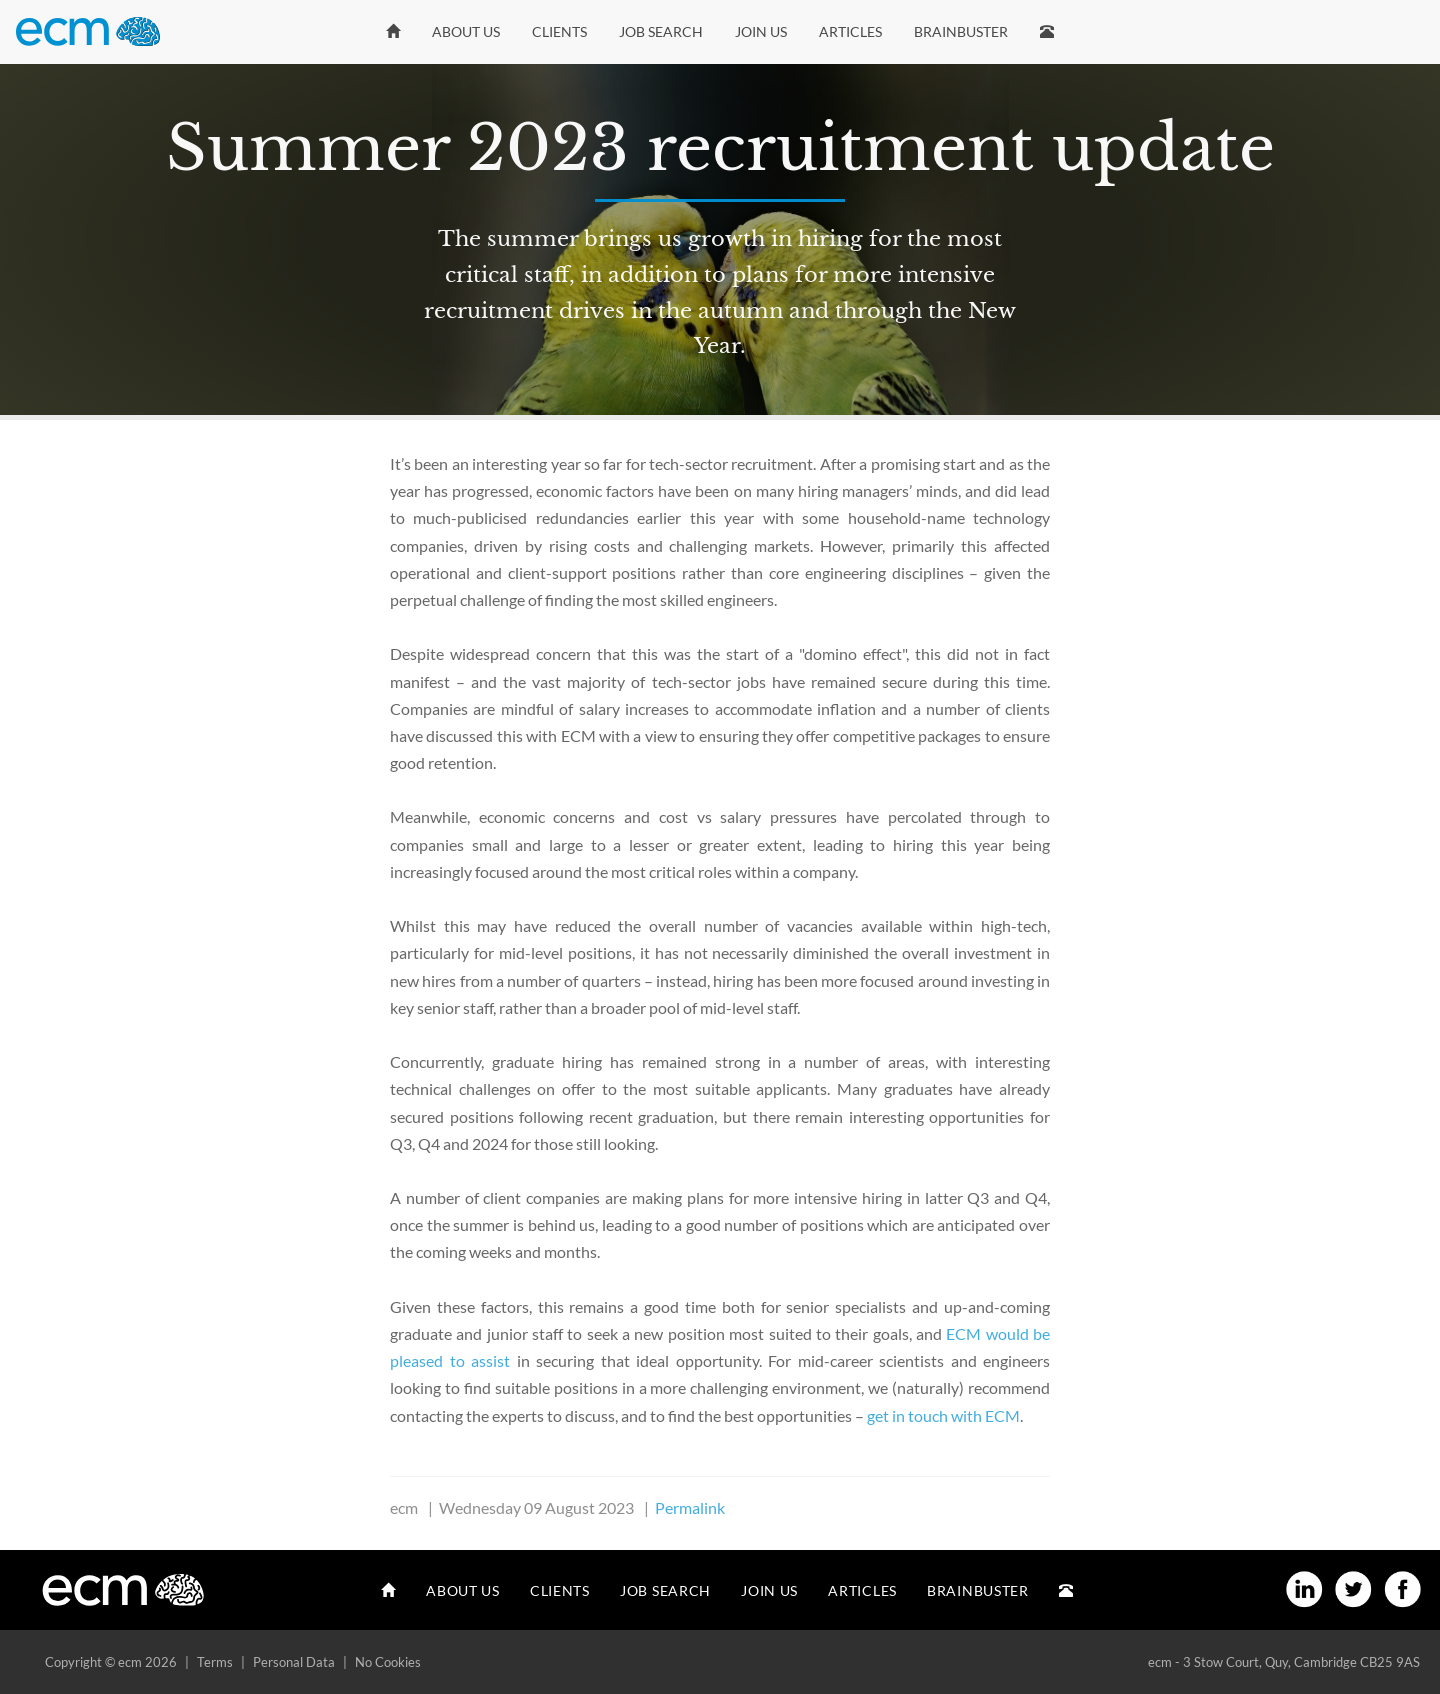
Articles (850, 31)
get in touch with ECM (943, 1415)
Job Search (661, 31)
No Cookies (388, 1662)
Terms (215, 1662)
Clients (559, 31)
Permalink (690, 1507)
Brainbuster (961, 31)
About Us (466, 31)
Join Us (761, 31)
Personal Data (294, 1662)
